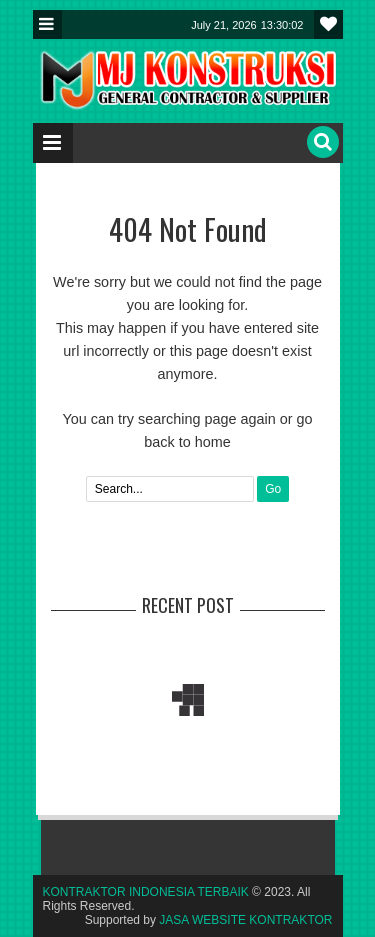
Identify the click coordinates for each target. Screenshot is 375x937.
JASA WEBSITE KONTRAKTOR (245, 920)
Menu (47, 24)
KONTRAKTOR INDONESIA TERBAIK (146, 892)
